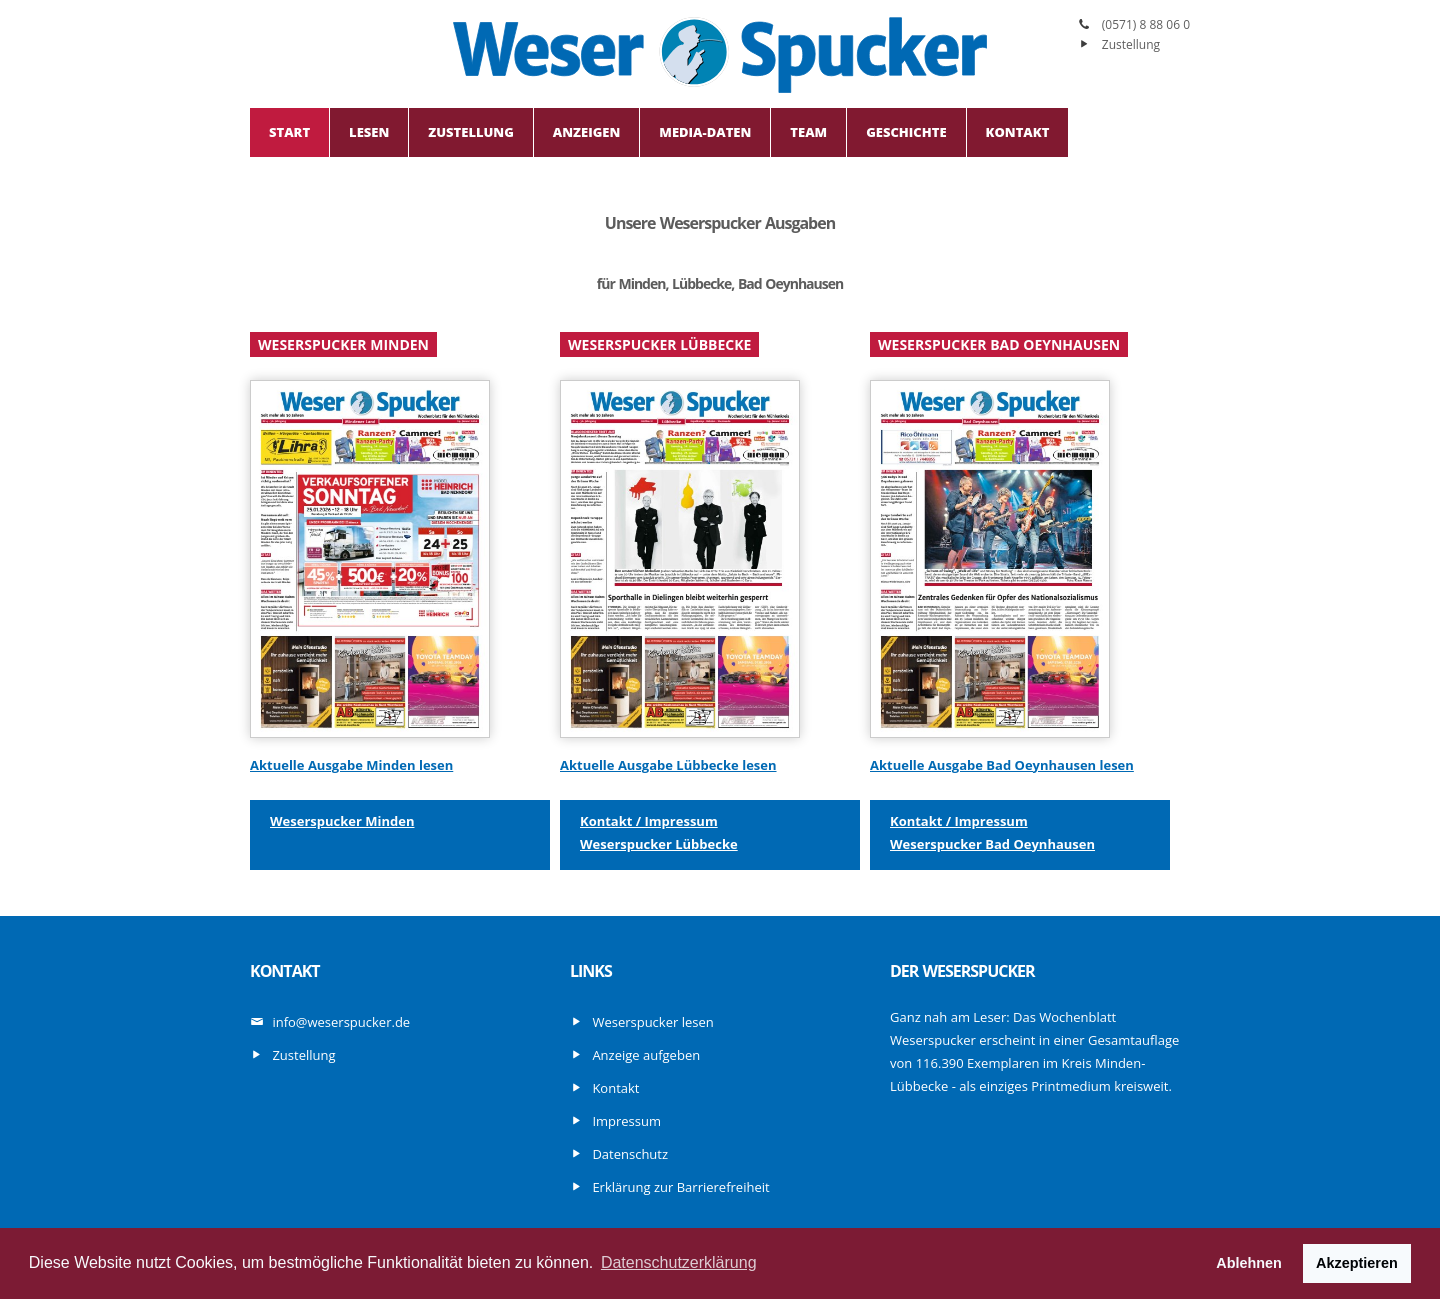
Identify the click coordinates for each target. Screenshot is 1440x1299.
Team (808, 132)
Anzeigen (586, 132)
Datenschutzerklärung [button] (679, 1262)
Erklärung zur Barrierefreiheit (680, 1187)
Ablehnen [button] (1249, 1263)
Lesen (369, 132)
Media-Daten (705, 132)
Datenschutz (630, 1154)
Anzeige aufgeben (646, 1055)
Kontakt (1018, 132)
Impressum (626, 1121)
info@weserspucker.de (341, 1022)
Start (289, 132)
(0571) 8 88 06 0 (1146, 24)
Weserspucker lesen (652, 1022)
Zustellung (1131, 44)
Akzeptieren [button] (1357, 1263)
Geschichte (906, 132)
